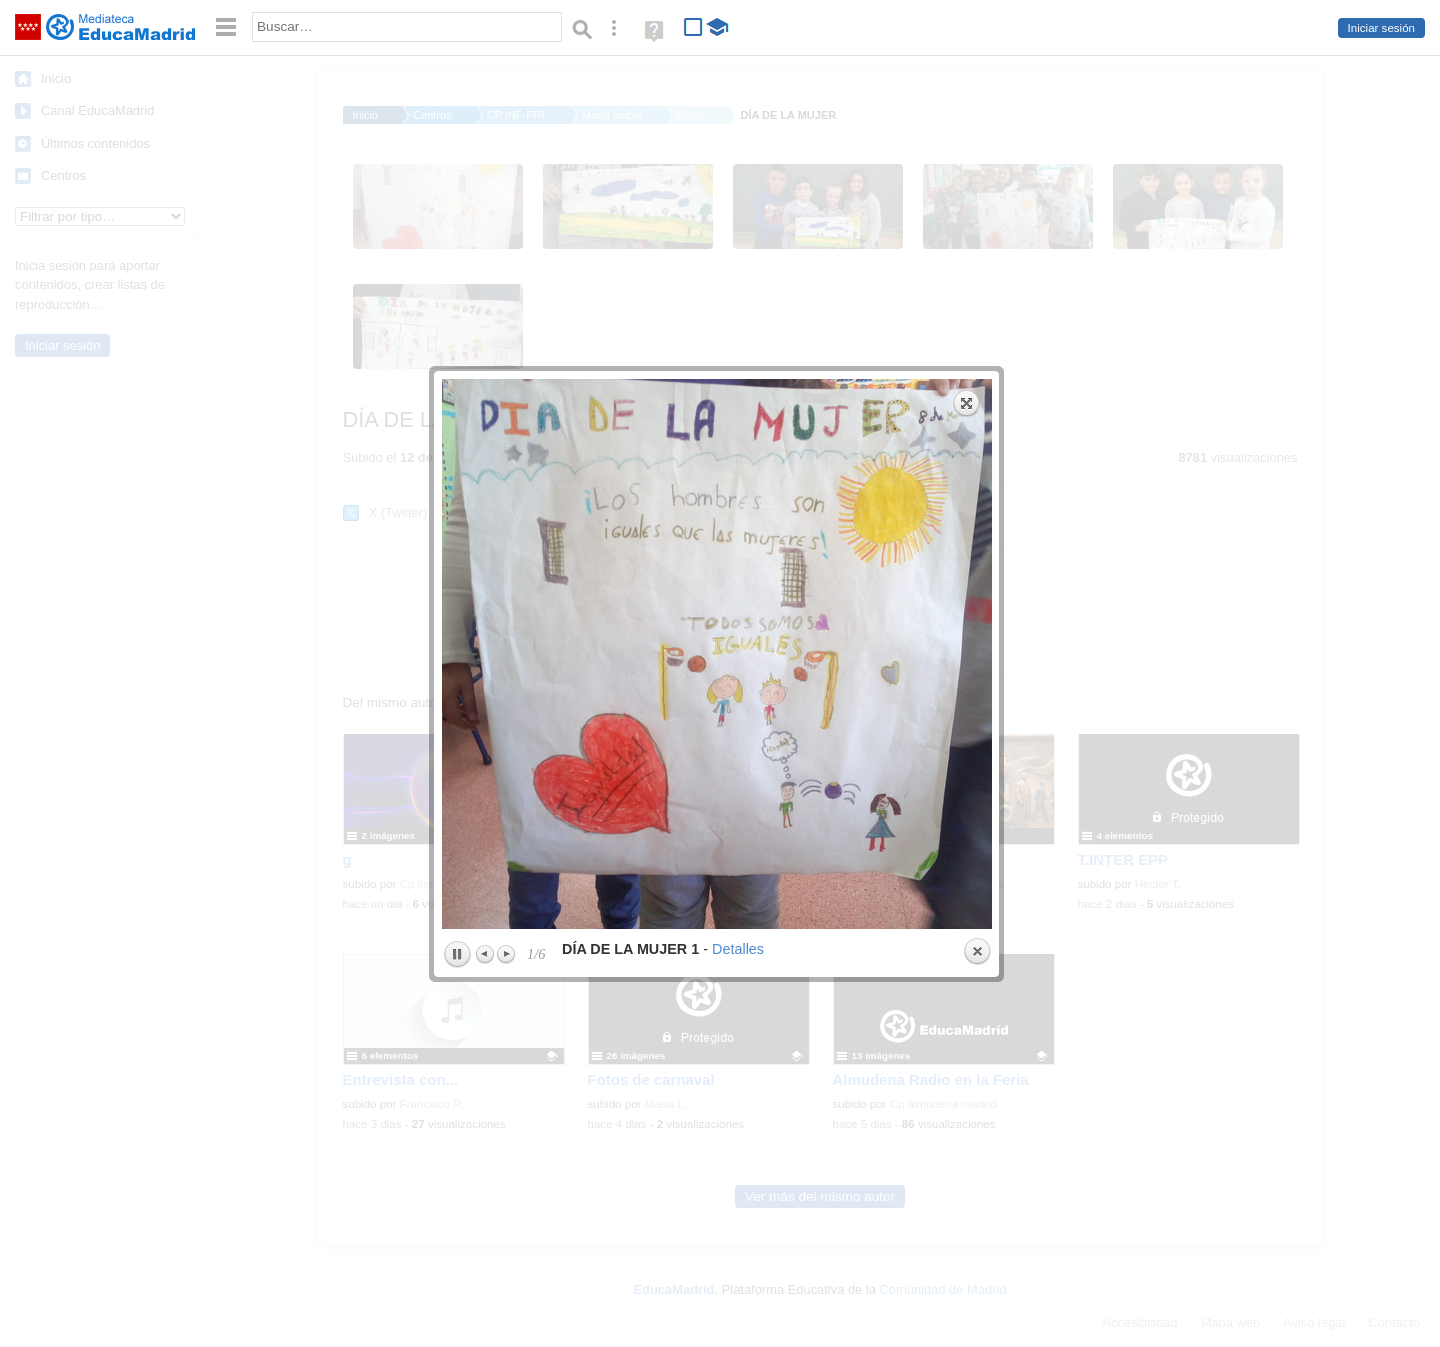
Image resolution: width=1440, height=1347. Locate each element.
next (858, 338)
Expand (967, 87)
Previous (486, 638)
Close (977, 636)
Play (457, 639)
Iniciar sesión (1381, 28)
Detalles (738, 633)
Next (506, 638)
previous (577, 338)
